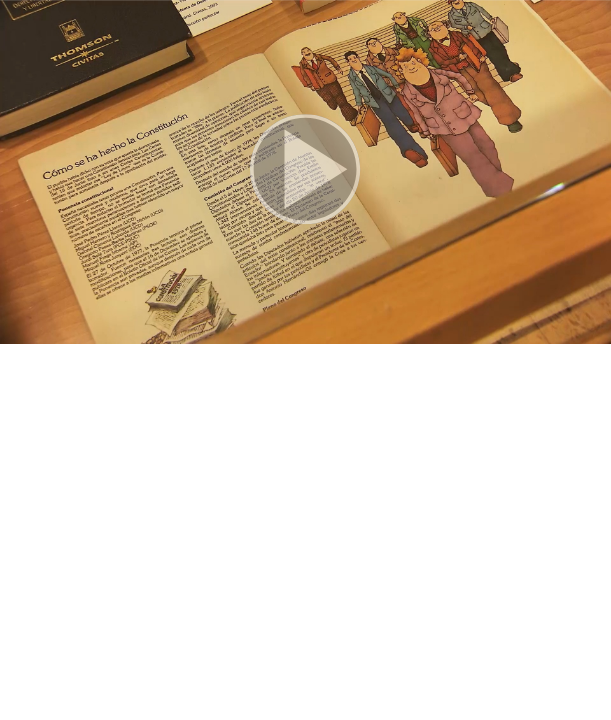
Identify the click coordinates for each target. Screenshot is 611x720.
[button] (305, 172)
